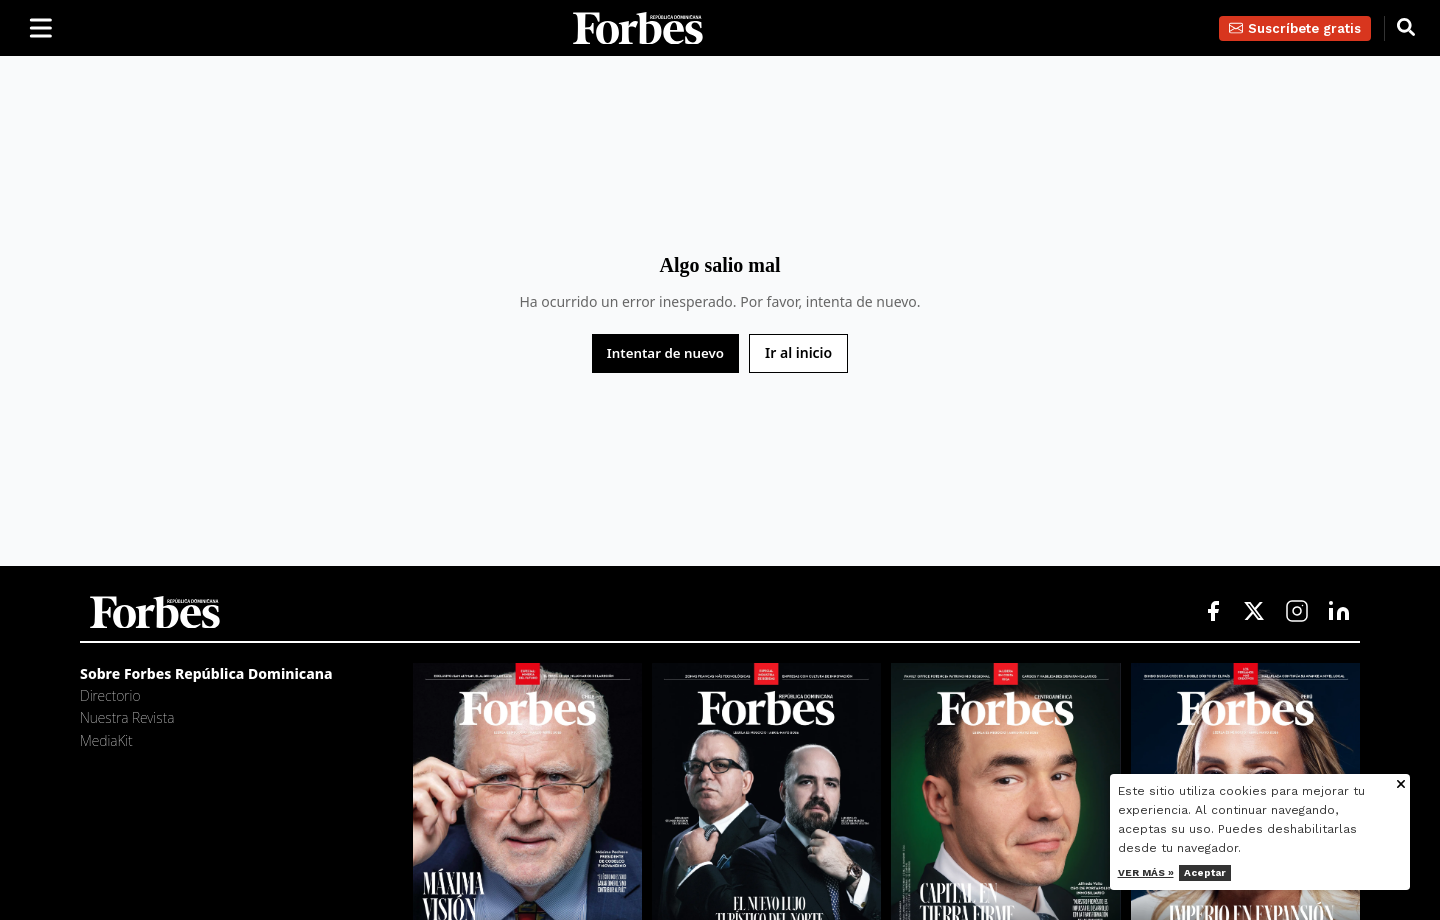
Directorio (110, 695)
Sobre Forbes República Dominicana (206, 673)
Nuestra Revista (127, 717)
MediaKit (106, 740)
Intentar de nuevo (665, 353)
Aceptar (1205, 872)
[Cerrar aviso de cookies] (1401, 785)
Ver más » (1146, 872)
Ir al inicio (798, 352)
